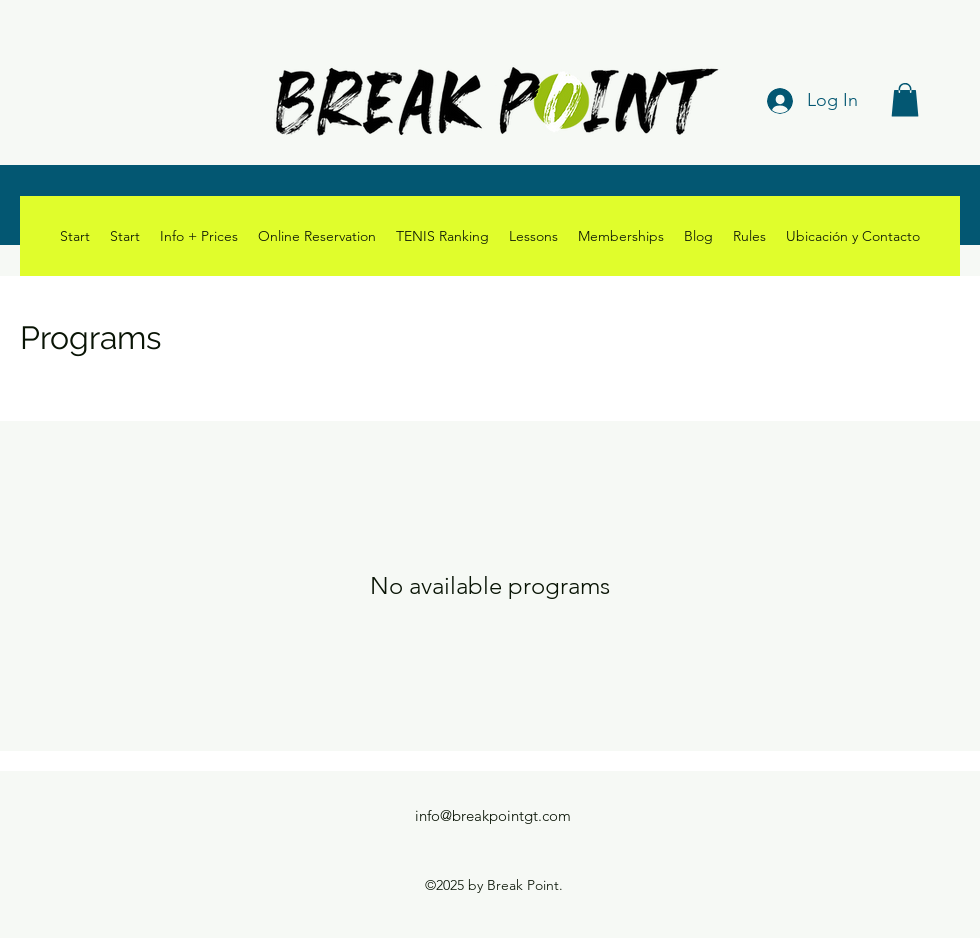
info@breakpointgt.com (493, 815)
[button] (905, 99)
